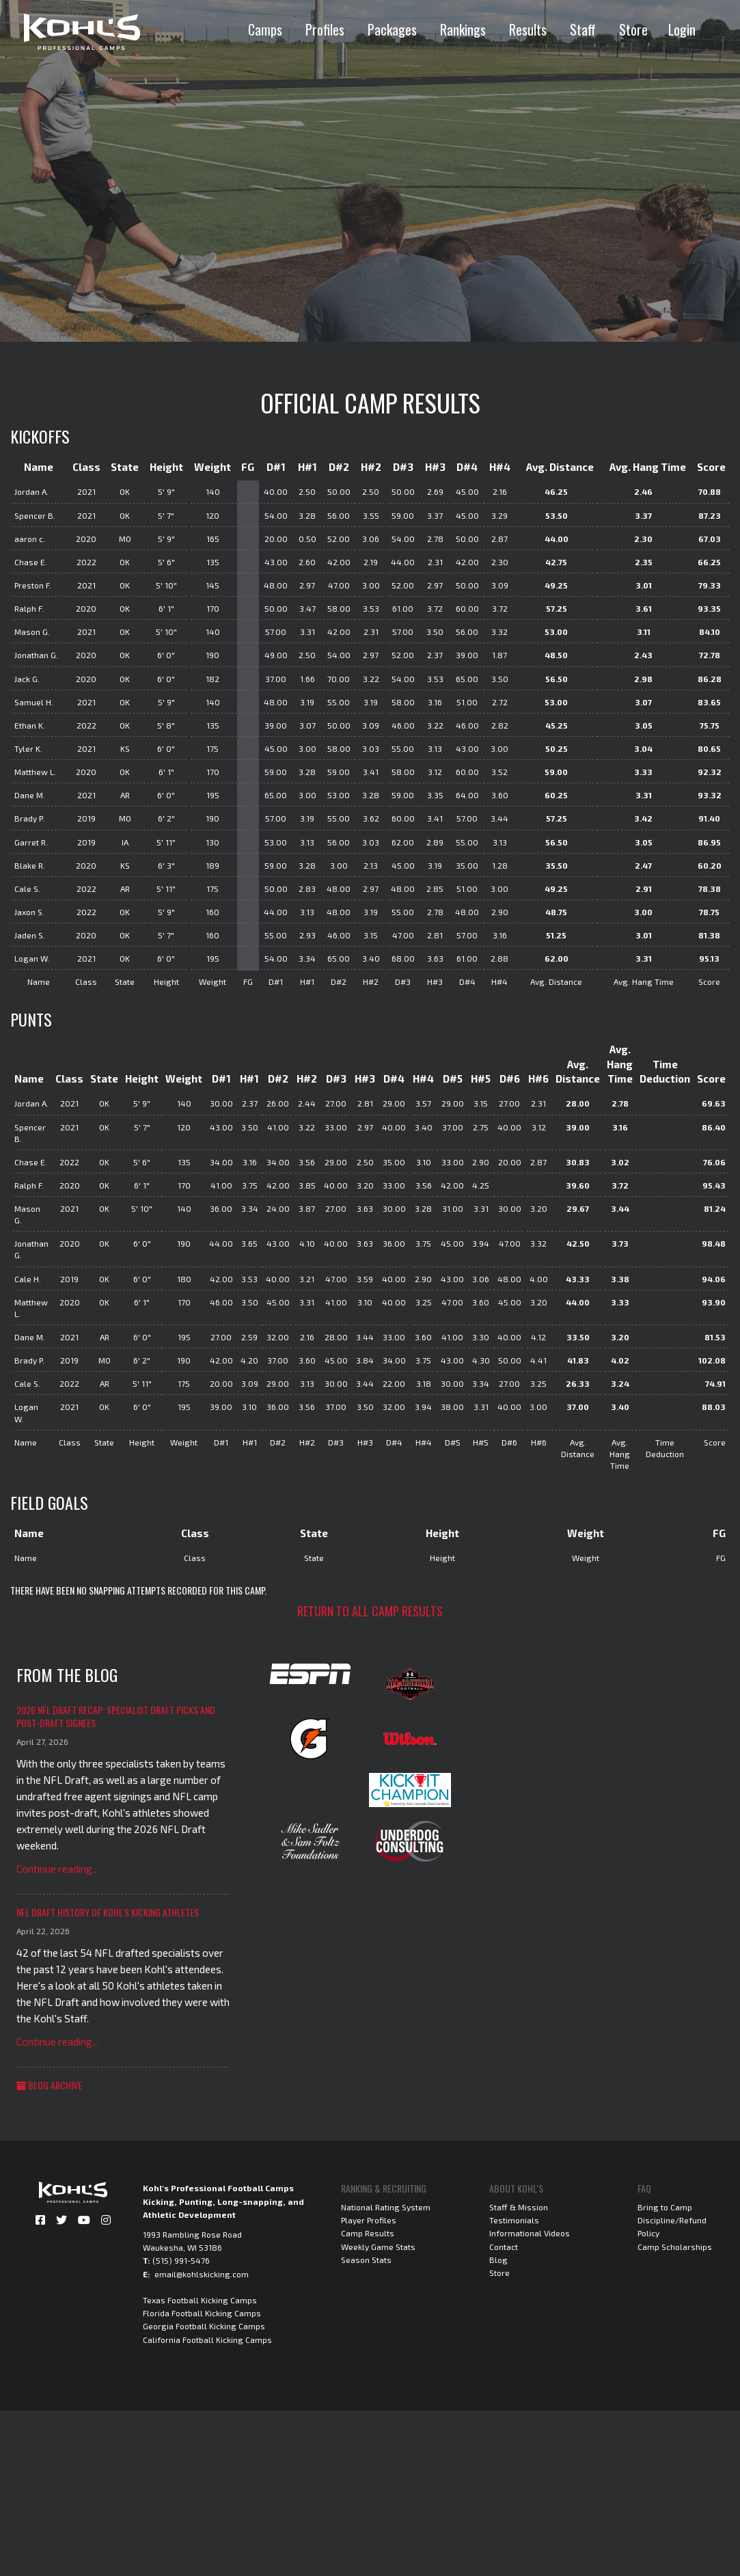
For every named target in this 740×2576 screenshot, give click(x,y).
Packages (392, 29)
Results (528, 29)
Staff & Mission (518, 2207)
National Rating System (385, 2207)
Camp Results (367, 2233)
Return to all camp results (370, 1611)
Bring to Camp (665, 2207)
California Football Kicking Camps (207, 2339)
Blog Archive (49, 2085)
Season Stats (366, 2259)
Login (682, 29)
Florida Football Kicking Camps (202, 2313)
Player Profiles (368, 2220)
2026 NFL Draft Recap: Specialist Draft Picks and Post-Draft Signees (115, 1717)
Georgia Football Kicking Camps (204, 2326)
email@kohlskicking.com (201, 2274)
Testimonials (514, 2220)
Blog (498, 2259)
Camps (265, 29)
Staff (583, 29)
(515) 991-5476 (181, 2260)
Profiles (324, 29)
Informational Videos (529, 2233)
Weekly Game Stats (378, 2246)
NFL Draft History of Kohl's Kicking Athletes (107, 1912)
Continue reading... (57, 1868)
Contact (503, 2246)
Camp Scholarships (675, 2246)
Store (633, 29)
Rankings (463, 29)
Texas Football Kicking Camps (200, 2300)
